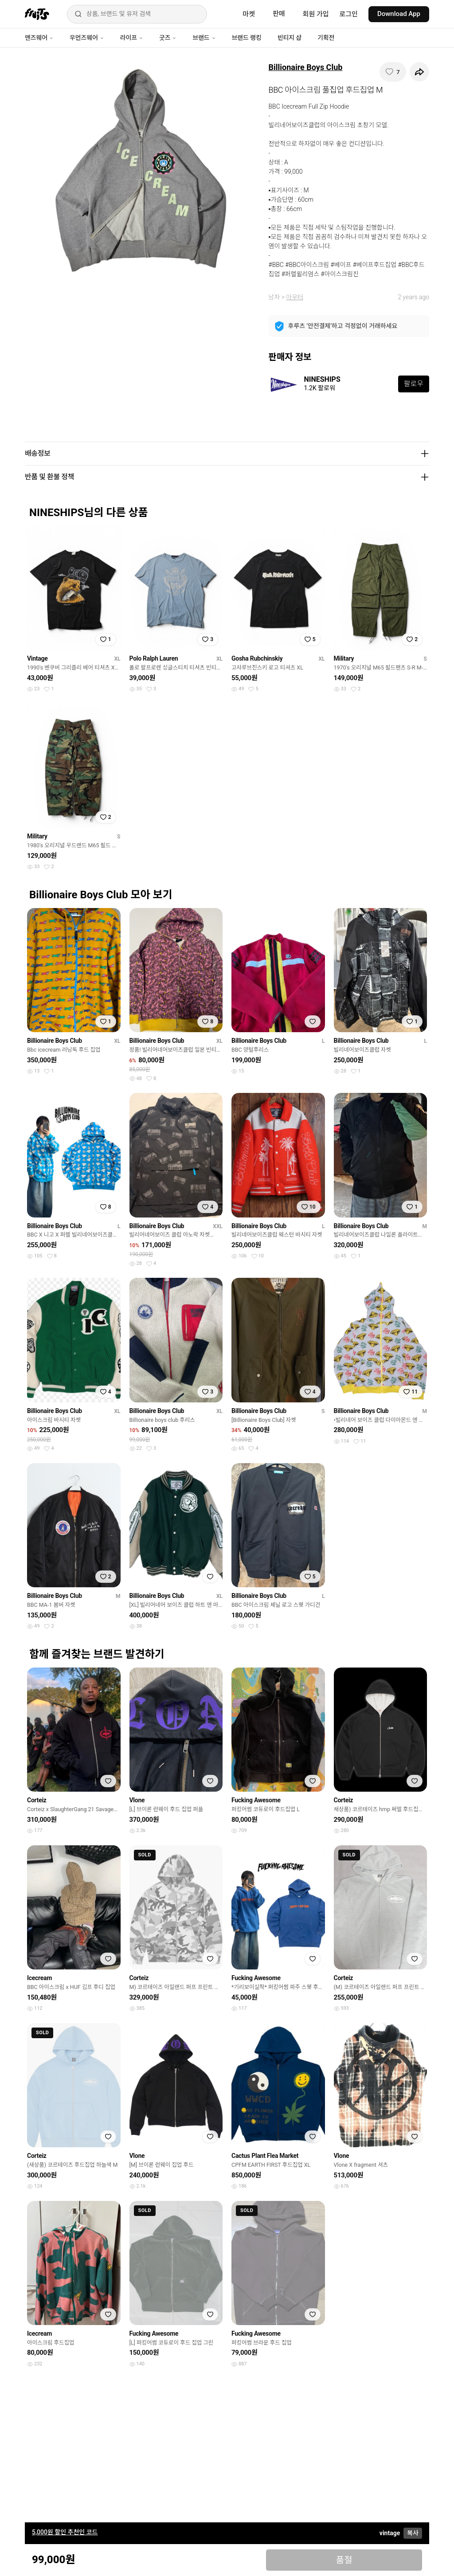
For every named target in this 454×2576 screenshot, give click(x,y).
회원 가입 (316, 14)
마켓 (249, 14)
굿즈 (167, 37)
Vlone (137, 1800)
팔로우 (413, 384)
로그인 (349, 14)
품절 (344, 2560)
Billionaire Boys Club (306, 67)
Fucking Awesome (256, 1800)
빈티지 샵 (289, 37)
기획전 (325, 37)
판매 (279, 14)
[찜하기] (393, 72)
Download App (398, 14)
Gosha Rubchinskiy (256, 658)
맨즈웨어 (39, 37)
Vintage (37, 658)
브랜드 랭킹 (247, 37)
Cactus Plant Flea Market (264, 2155)
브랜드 (203, 37)
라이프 (131, 37)
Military (344, 658)
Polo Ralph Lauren (153, 658)
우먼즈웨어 (87, 37)
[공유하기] (419, 71)
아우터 (294, 297)
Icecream (39, 1977)
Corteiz (37, 1800)
